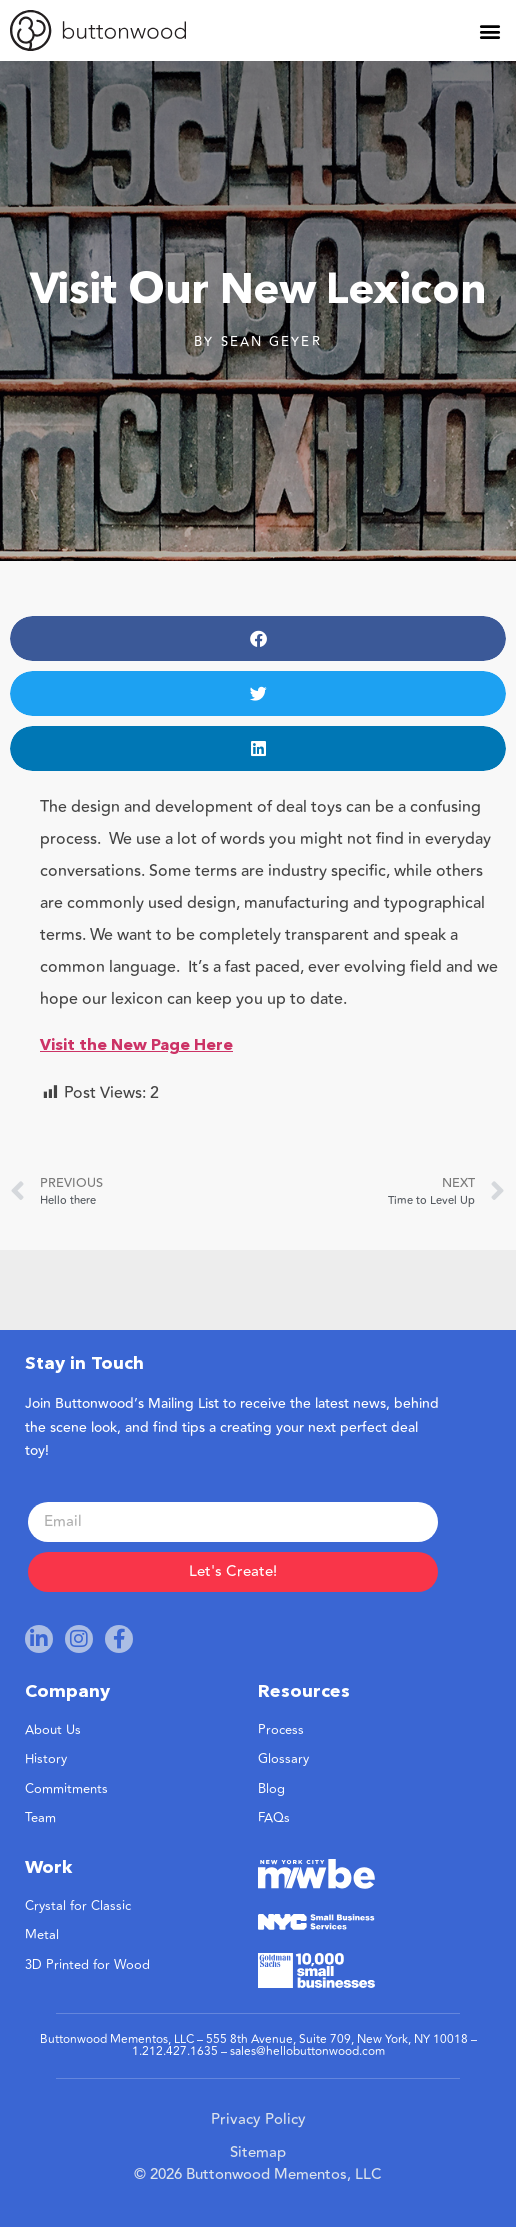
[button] (489, 30)
